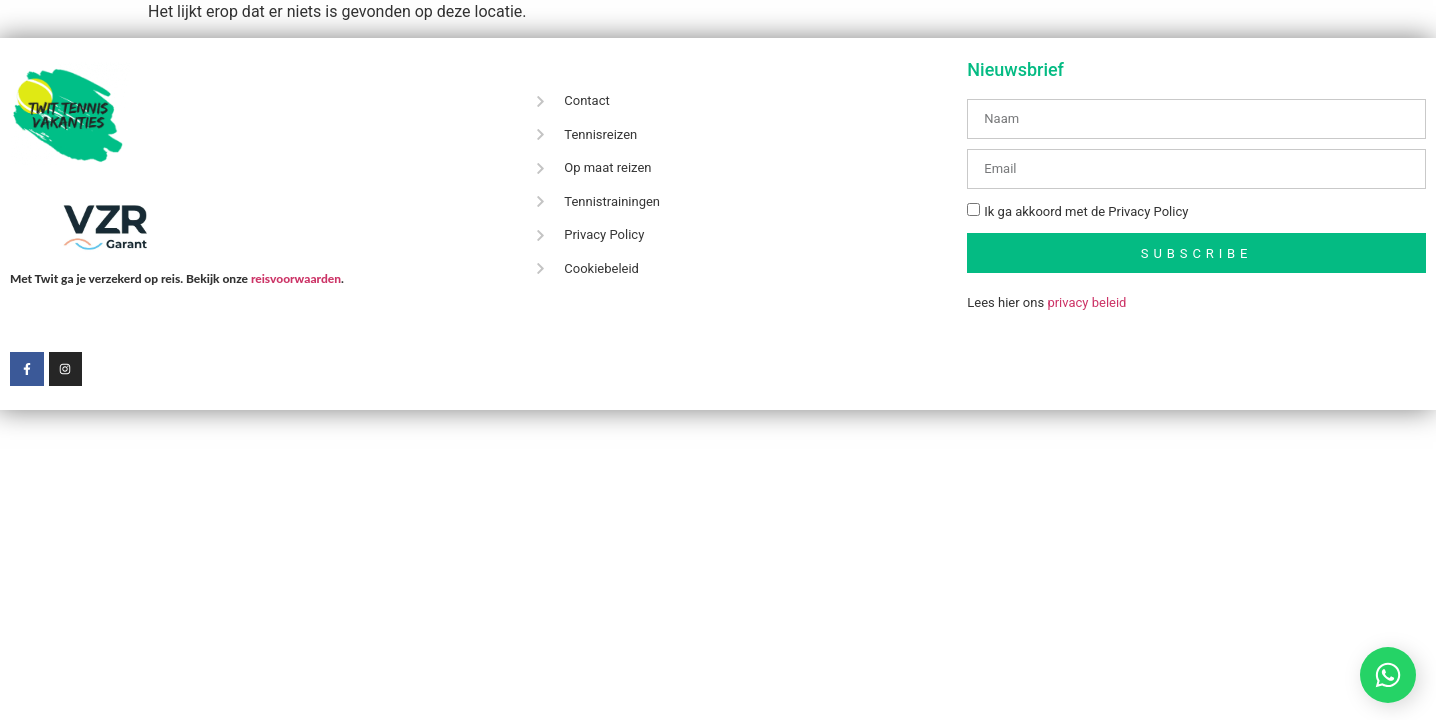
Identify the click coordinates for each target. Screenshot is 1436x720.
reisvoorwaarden (296, 278)
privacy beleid (1086, 302)
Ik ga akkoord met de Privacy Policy (1086, 212)
